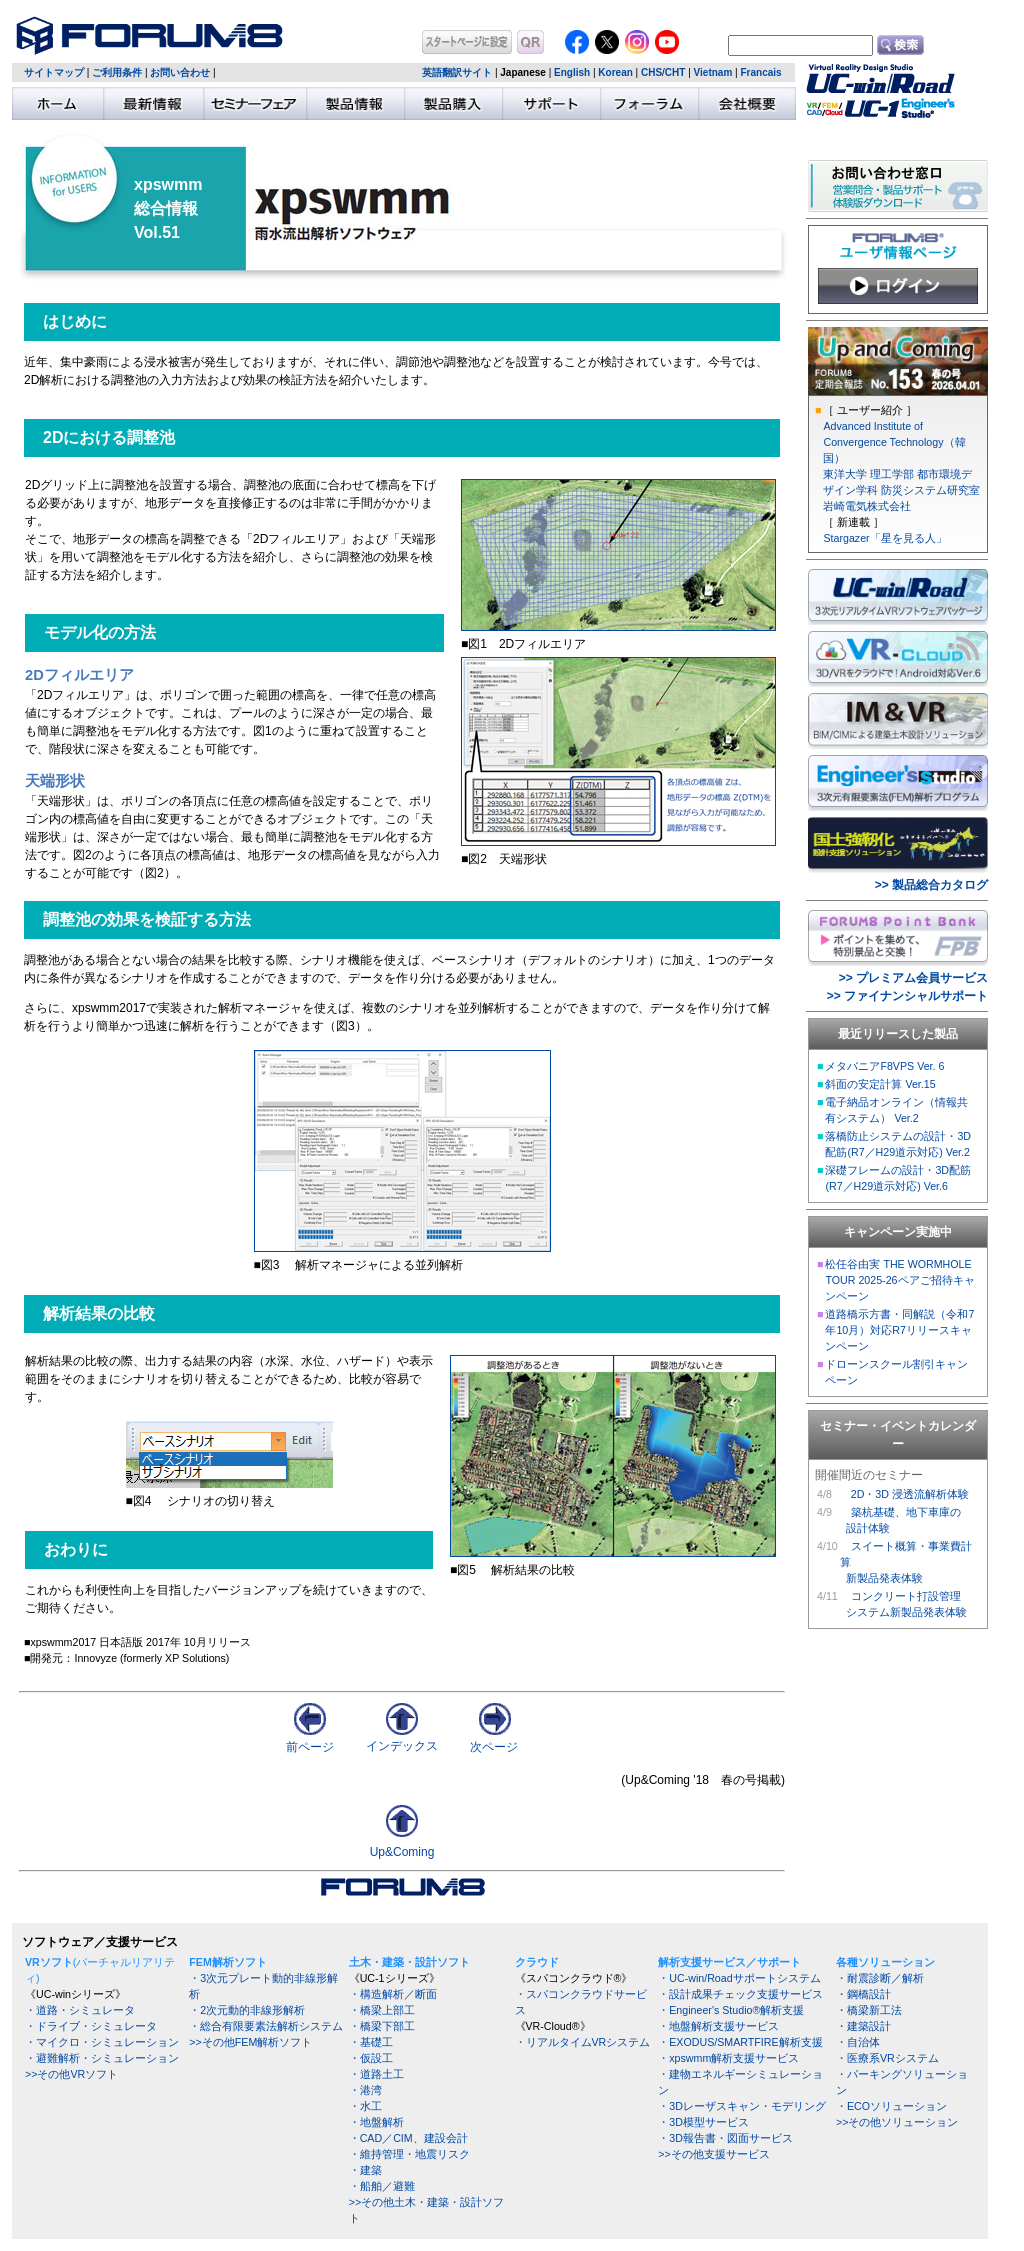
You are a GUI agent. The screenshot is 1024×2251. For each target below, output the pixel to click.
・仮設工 (371, 2058)
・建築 (365, 2170)
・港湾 (365, 2090)
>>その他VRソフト (71, 2074)
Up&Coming (402, 1852)
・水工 (365, 2106)
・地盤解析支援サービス (718, 2026)
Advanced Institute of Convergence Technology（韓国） (894, 442)
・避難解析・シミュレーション (102, 2058)
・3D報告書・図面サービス (725, 2138)
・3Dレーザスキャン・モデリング (742, 2106)
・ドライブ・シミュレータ (91, 2026)
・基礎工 (371, 2042)
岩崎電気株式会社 (867, 506)
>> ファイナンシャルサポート (907, 996)
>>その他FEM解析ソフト (250, 2042)
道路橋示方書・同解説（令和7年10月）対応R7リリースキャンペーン (899, 1330)
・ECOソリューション (891, 2106)
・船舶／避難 (382, 2186)
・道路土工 (376, 2074)
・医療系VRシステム (887, 2058)
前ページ (310, 1740)
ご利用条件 (117, 72)
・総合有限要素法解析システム (266, 2026)
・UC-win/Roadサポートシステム (739, 1978)
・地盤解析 (376, 2122)
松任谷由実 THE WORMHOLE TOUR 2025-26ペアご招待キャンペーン (899, 1280)
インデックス (402, 1739)
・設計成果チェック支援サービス (740, 1994)
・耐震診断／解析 (880, 1978)
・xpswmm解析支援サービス (728, 2058)
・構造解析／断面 (393, 1994)
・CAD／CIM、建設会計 (408, 2138)
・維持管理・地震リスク (409, 2154)
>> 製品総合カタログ (931, 885)
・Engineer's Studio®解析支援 (731, 2010)
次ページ (494, 1740)
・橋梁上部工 (382, 2010)
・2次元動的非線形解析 (247, 2010)
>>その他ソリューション (897, 2122)
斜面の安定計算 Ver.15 (880, 1084)
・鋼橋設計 (863, 1994)
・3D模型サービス (703, 2122)
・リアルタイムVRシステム (583, 2042)
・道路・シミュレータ (80, 2010)
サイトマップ (54, 72)
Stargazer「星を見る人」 (884, 538)
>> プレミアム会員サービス (913, 978)
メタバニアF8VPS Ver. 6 (884, 1066)
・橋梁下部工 (382, 2026)
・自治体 (858, 2042)
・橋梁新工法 (869, 2010)
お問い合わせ (180, 72)
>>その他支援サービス (713, 2154)
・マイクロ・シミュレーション (102, 2042)
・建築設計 (863, 2026)
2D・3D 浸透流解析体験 (910, 1494)
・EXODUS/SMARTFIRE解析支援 (740, 2042)
